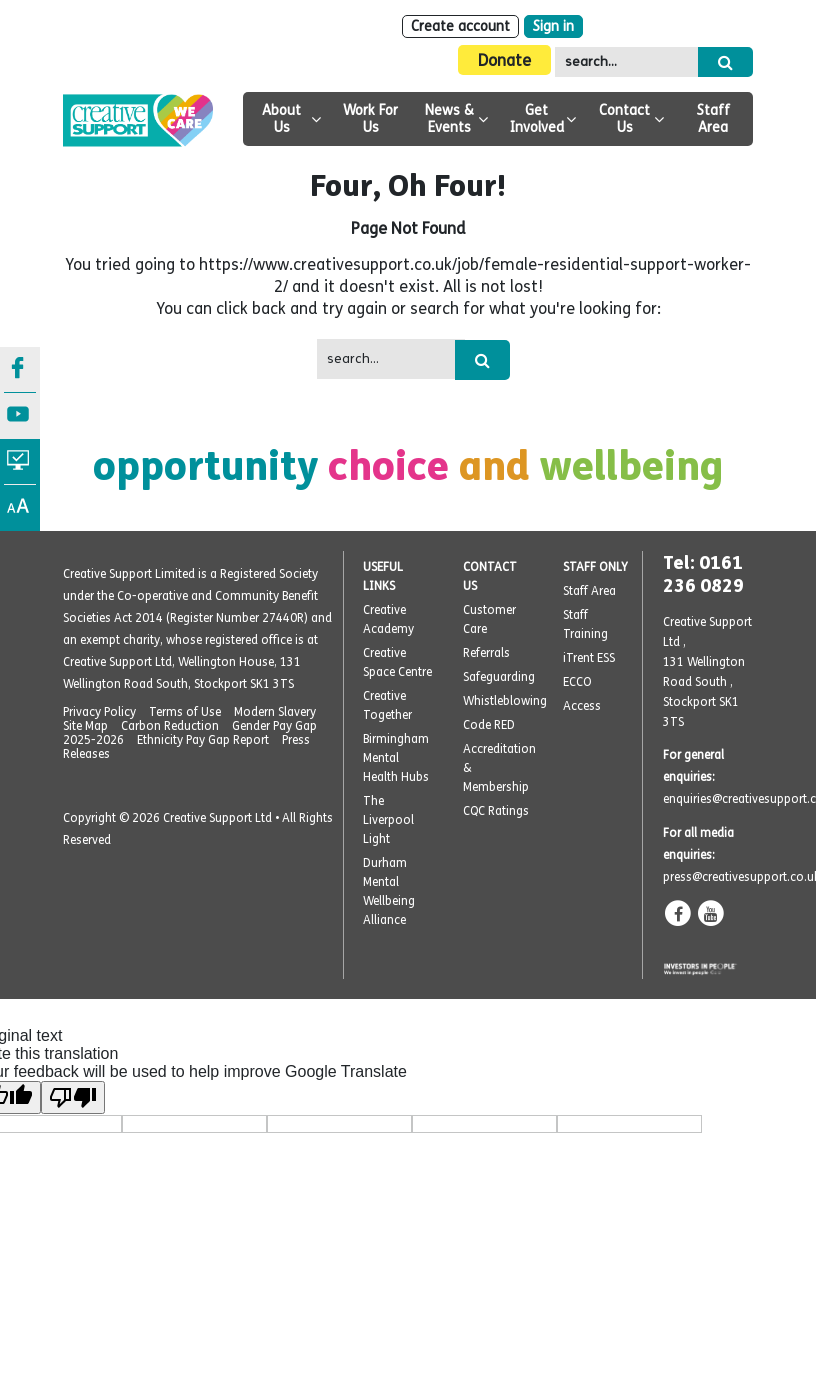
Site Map (85, 726)
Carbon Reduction (170, 726)
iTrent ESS (589, 658)
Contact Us (624, 119)
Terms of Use (185, 712)
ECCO (577, 682)
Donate (504, 60)
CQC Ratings (496, 811)
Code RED (489, 725)
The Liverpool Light (388, 820)
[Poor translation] (73, 1097)
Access (582, 706)
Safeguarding (499, 677)
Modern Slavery (275, 712)
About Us (281, 119)
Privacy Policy (99, 712)
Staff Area (713, 119)
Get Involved (537, 119)
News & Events (449, 119)
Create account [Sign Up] (460, 26)
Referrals (486, 653)
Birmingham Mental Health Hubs (396, 758)
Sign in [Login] (553, 26)
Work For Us (370, 119)
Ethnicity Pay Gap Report (203, 740)
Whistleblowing (505, 701)
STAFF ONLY (595, 567)
